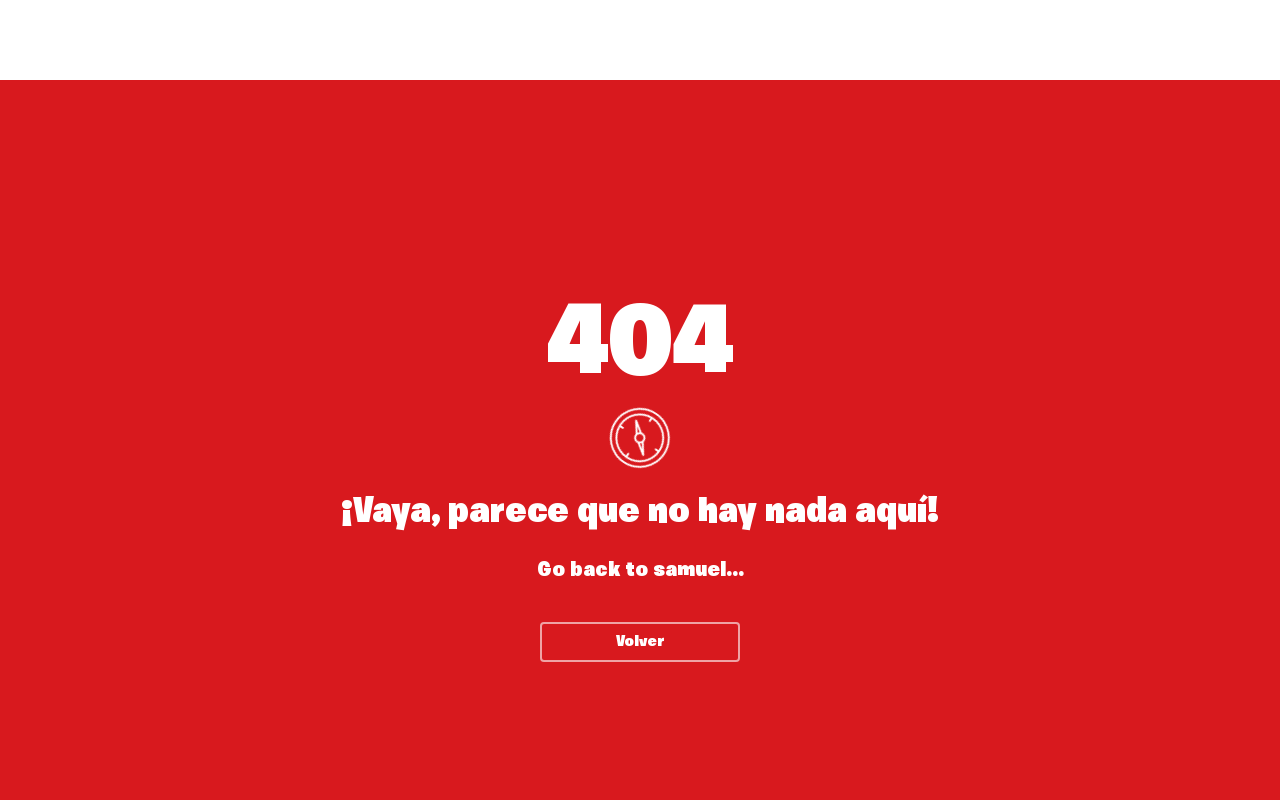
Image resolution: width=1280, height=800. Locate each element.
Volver (640, 642)
